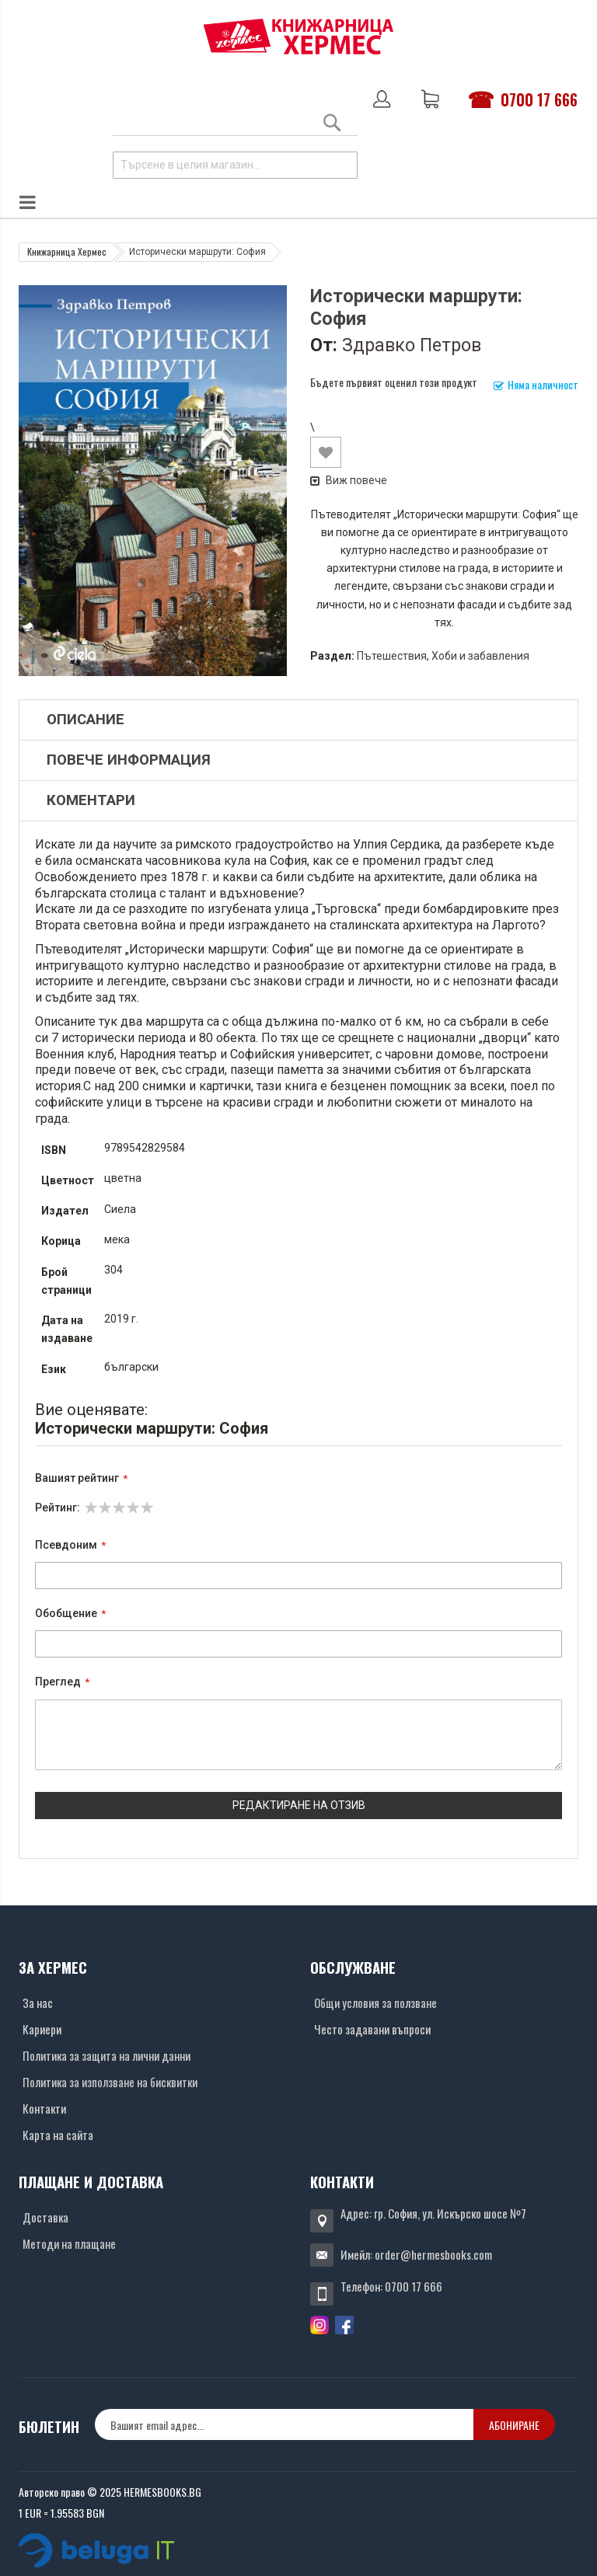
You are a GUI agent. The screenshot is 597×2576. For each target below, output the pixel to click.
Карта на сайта (58, 2134)
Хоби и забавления (480, 656)
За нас (38, 2002)
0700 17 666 (539, 99)
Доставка (45, 2217)
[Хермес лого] (298, 36)
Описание (85, 719)
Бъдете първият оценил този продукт (393, 382)
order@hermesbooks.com (433, 2254)
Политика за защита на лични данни (106, 2055)
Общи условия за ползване (375, 2002)
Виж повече (348, 480)
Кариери (42, 2028)
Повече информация (129, 760)
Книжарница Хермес (66, 251)
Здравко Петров (411, 345)
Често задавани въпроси (372, 2028)
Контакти (44, 2108)
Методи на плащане (69, 2243)
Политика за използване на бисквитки (110, 2081)
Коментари (91, 800)
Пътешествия (392, 656)
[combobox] (235, 165)
